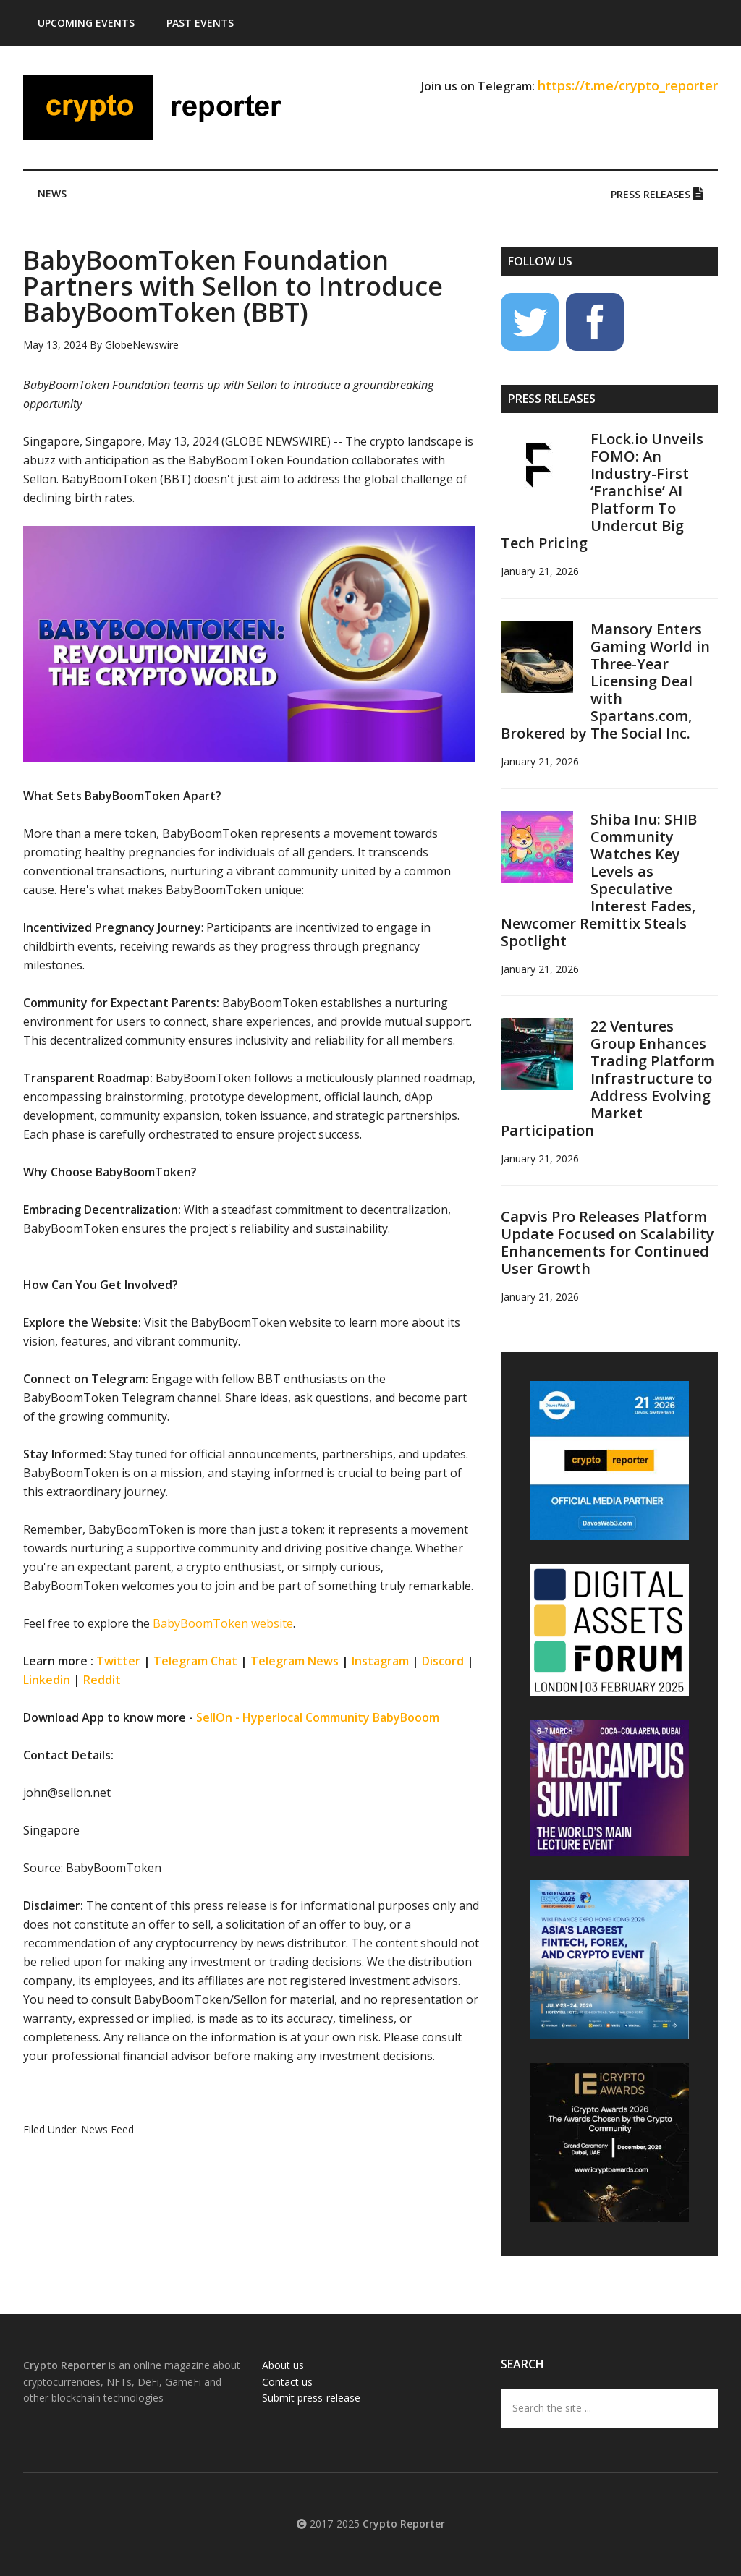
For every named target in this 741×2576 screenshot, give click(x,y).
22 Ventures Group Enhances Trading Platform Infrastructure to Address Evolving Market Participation (607, 1078)
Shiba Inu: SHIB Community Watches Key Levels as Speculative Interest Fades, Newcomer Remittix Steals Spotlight (599, 880)
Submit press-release (311, 2398)
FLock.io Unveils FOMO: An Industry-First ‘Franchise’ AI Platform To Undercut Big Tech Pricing (602, 491)
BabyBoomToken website (223, 1623)
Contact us (287, 2382)
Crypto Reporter (160, 107)
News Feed (107, 2129)
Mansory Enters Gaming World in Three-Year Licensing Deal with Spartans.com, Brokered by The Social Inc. (605, 681)
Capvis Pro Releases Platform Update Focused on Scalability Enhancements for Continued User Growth (607, 1242)
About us (283, 2365)
